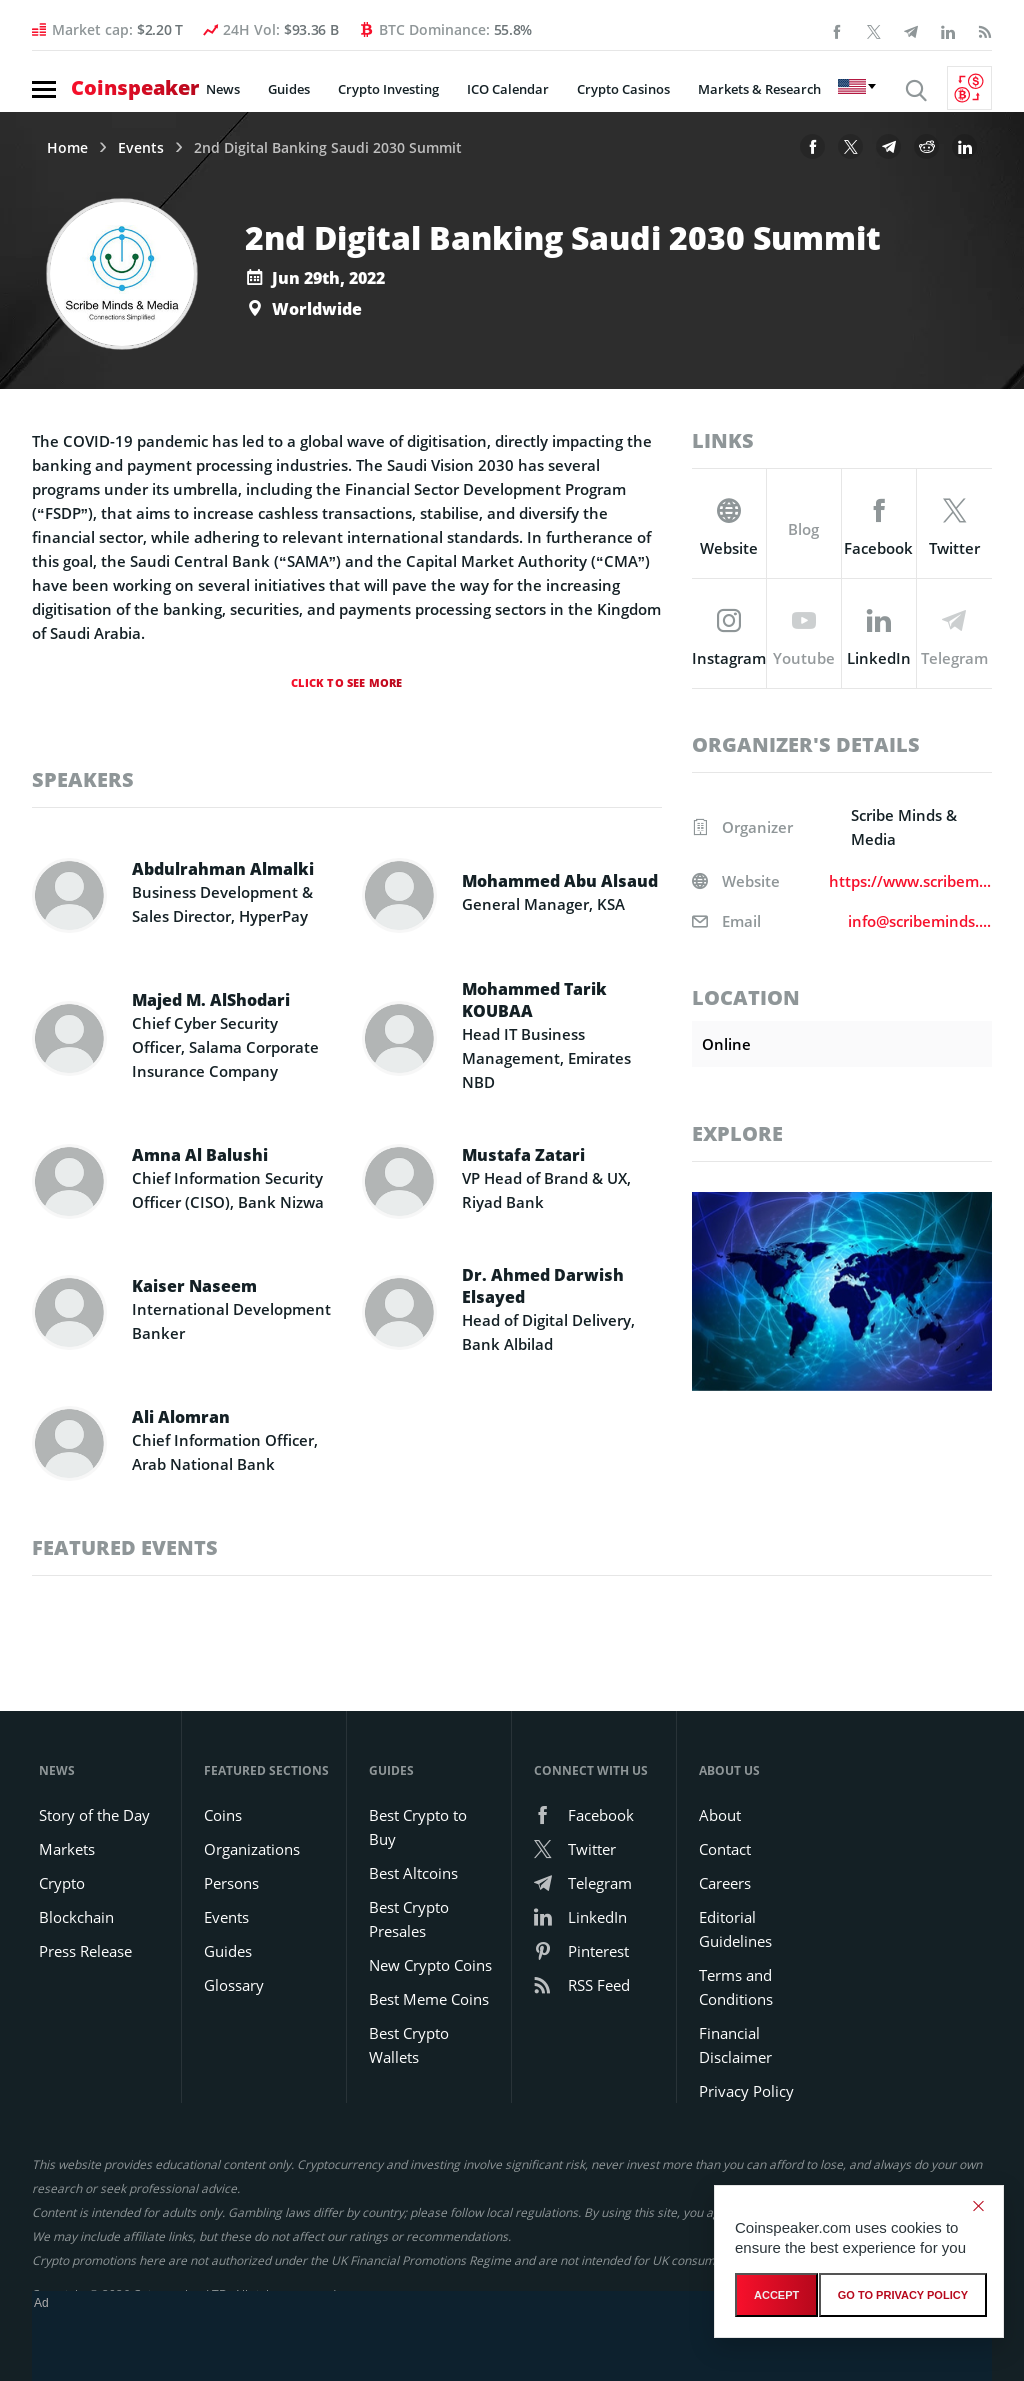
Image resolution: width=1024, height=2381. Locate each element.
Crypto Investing (388, 89)
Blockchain (76, 1917)
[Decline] (978, 2206)
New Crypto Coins (430, 1965)
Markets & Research (759, 89)
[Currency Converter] (969, 88)
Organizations (252, 1849)
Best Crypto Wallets (409, 2045)
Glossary (234, 1985)
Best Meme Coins (429, 1999)
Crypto (62, 1883)
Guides (289, 89)
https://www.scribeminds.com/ (910, 881)
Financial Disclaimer (735, 2045)
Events (141, 148)
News (223, 89)
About (720, 1815)
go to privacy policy (903, 2295)
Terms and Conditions (736, 1987)
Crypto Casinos (623, 89)
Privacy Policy (746, 2091)
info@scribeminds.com (920, 921)
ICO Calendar (508, 89)
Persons (231, 1883)
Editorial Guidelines (735, 1929)
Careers (725, 1883)
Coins (223, 1815)
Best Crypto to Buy (418, 1827)
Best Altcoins (413, 1873)
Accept (776, 2295)
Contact (725, 1849)
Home (67, 148)
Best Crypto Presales (409, 1919)
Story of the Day (94, 1815)
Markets (67, 1849)
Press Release (85, 1951)
